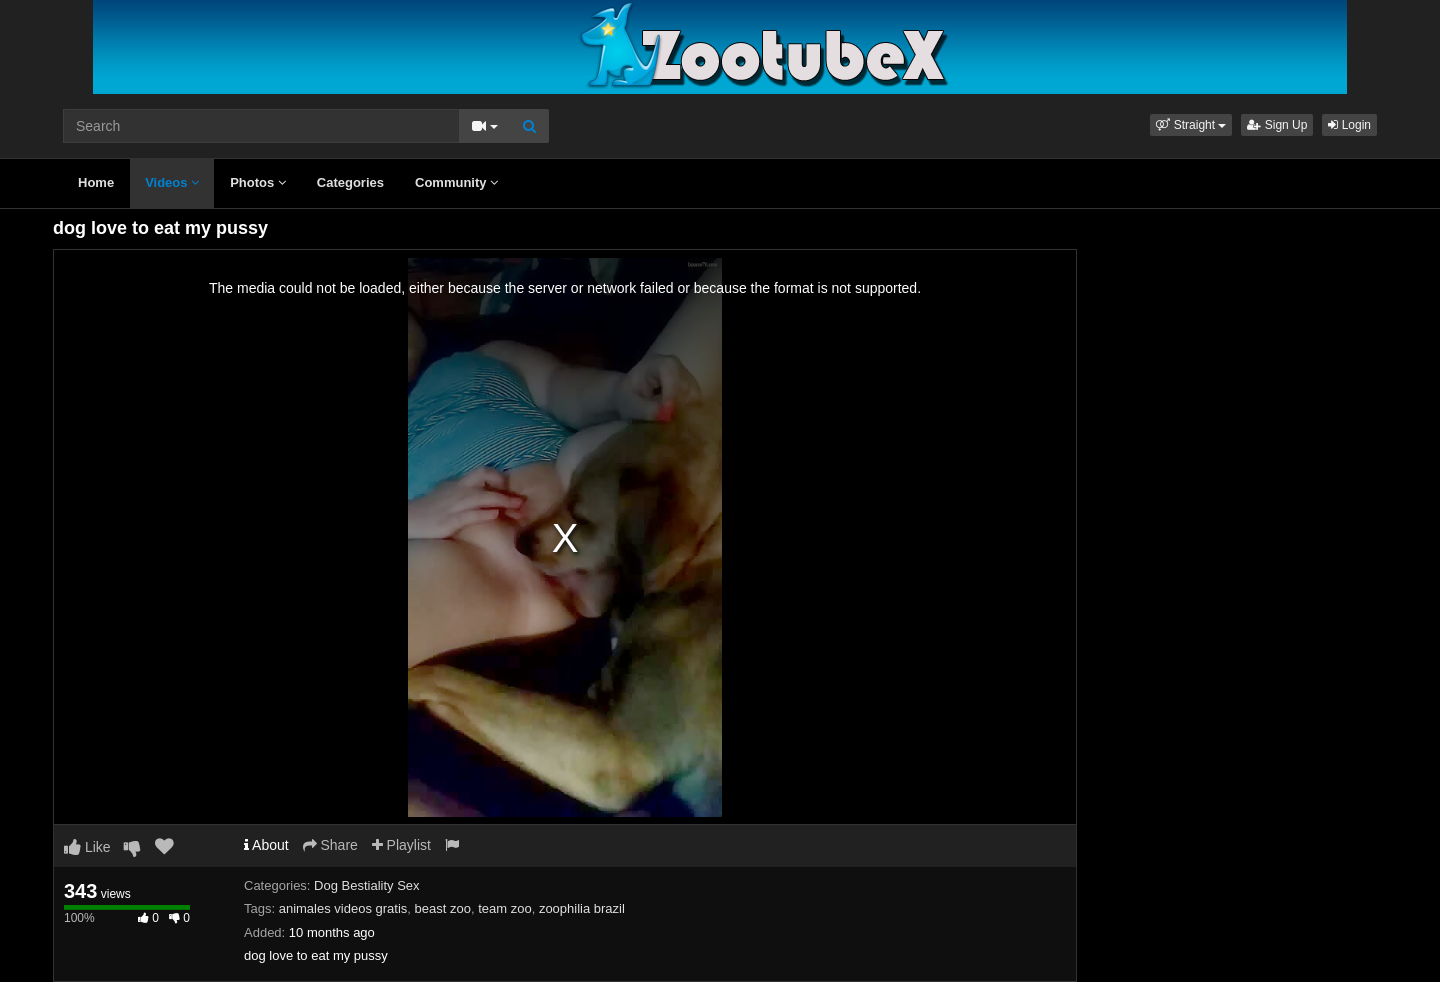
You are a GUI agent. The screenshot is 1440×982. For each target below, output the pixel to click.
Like (87, 847)
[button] (1191, 125)
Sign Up (1277, 125)
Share (330, 845)
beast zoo (443, 908)
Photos (258, 182)
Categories (350, 182)
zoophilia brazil (582, 908)
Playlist (401, 845)
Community (456, 182)
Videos (172, 182)
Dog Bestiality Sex (367, 885)
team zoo (504, 908)
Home (96, 182)
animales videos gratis (343, 908)
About (266, 845)
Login (1349, 125)
